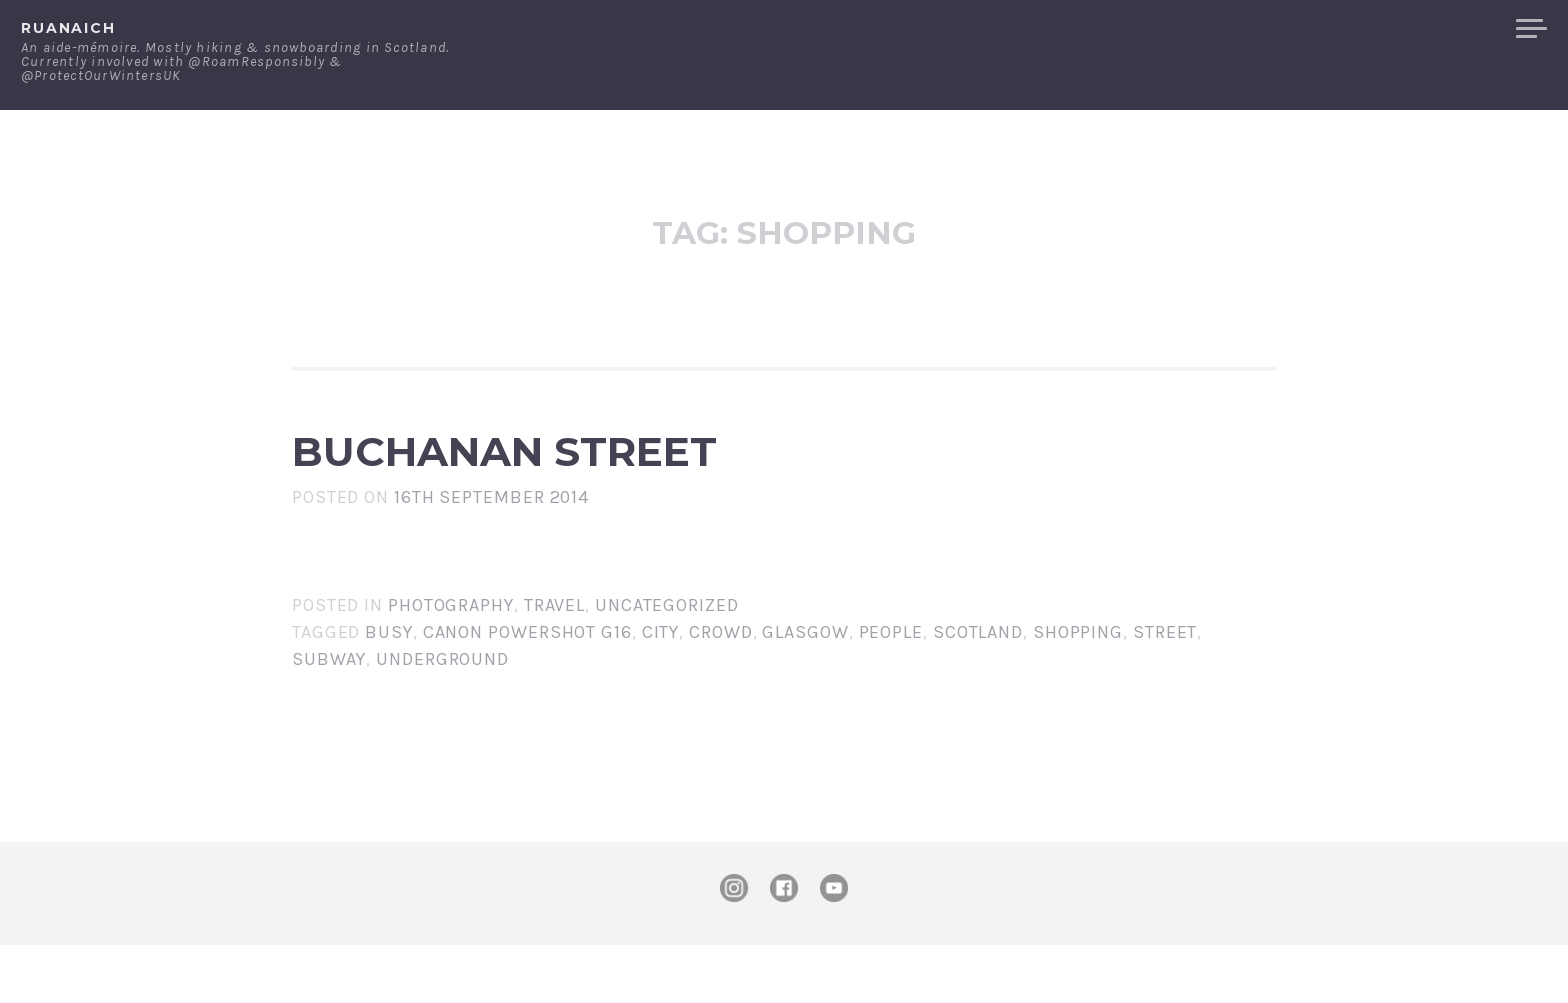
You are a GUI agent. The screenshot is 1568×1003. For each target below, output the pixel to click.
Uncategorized (667, 663)
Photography (451, 663)
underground (442, 717)
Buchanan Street (699, 480)
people (891, 690)
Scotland (978, 690)
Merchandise (1425, 29)
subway (329, 717)
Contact (1293, 29)
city (661, 690)
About (1197, 29)
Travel (554, 663)
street (1165, 690)
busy (389, 690)
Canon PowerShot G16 (527, 690)
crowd (721, 690)
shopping (1078, 690)
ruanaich (68, 28)
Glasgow (805, 690)
